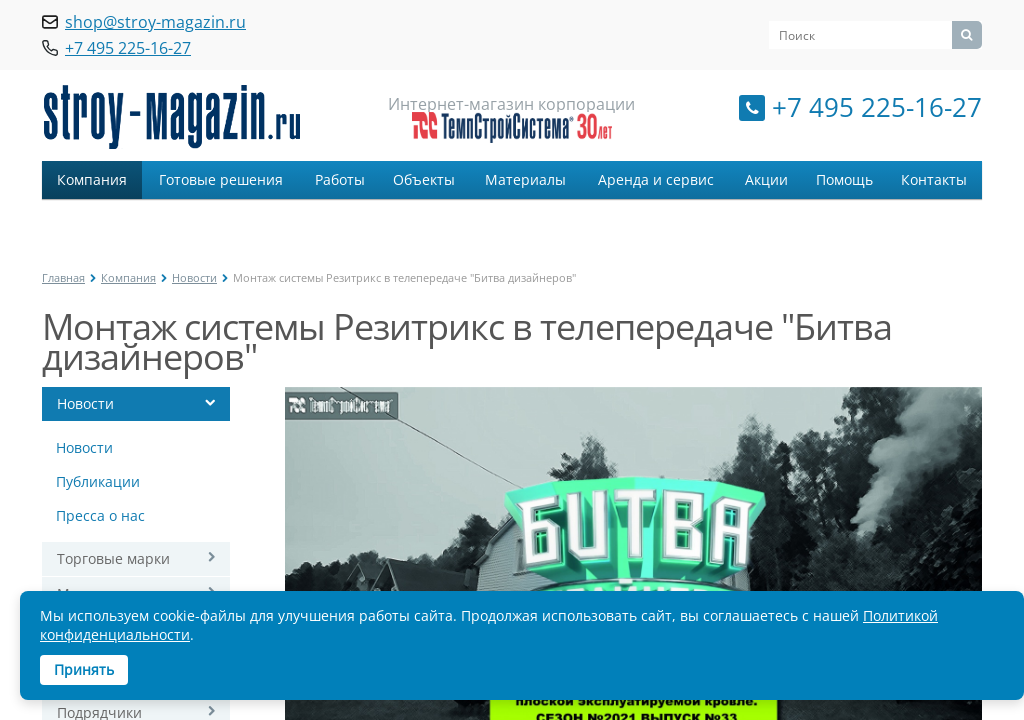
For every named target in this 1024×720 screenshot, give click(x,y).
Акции (766, 179)
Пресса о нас (100, 515)
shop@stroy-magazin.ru (155, 22)
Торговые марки (113, 558)
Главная (63, 277)
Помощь (844, 179)
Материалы (525, 179)
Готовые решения (221, 179)
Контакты (934, 179)
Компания (92, 179)
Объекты (424, 179)
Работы (340, 179)
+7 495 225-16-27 (877, 107)
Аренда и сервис (656, 179)
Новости (194, 277)
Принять (84, 669)
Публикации (98, 481)
